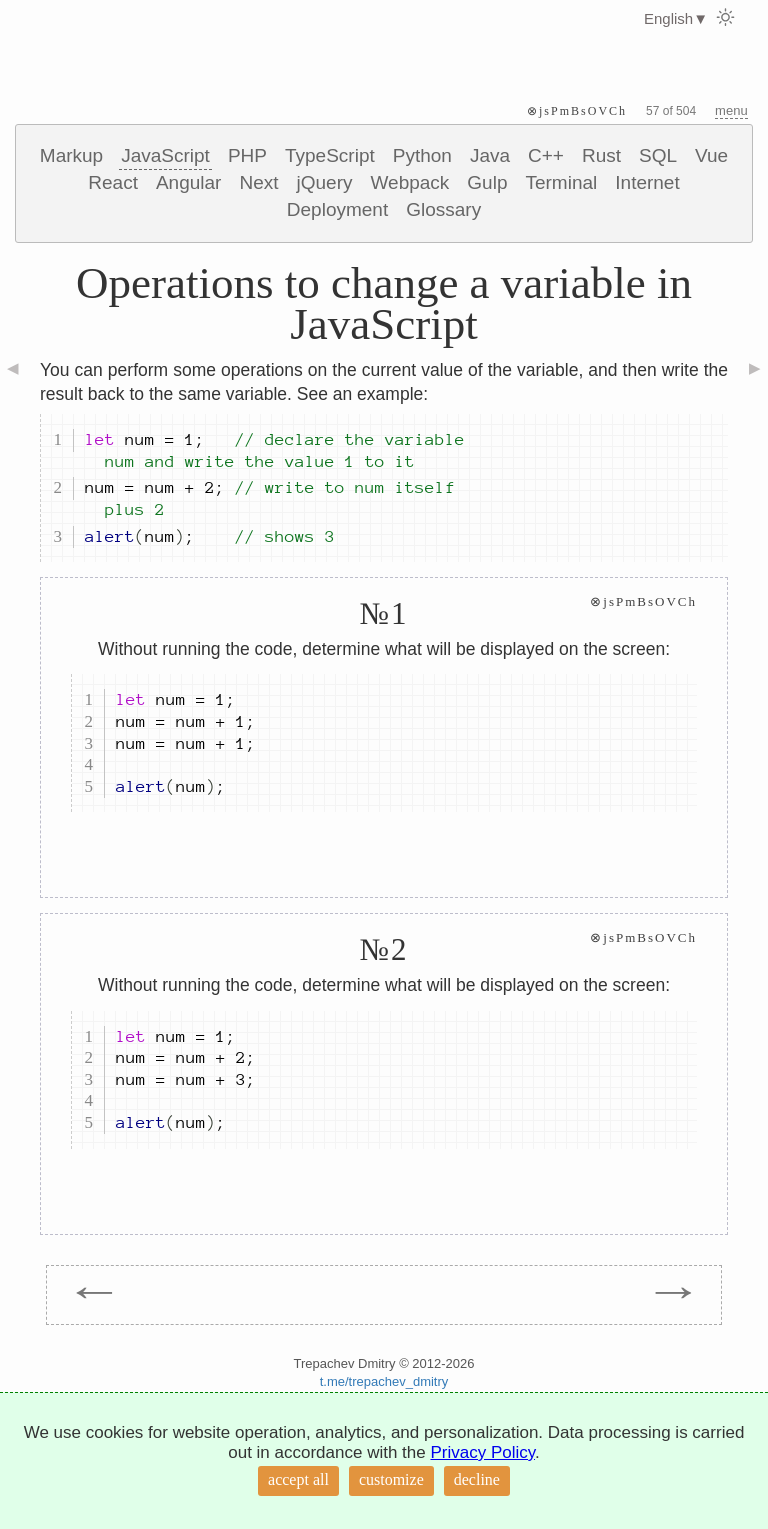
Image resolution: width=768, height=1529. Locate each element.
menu (731, 110)
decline (477, 1479)
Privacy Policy (482, 1452)
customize (391, 1479)
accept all (298, 1479)
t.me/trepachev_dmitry (384, 1381)
